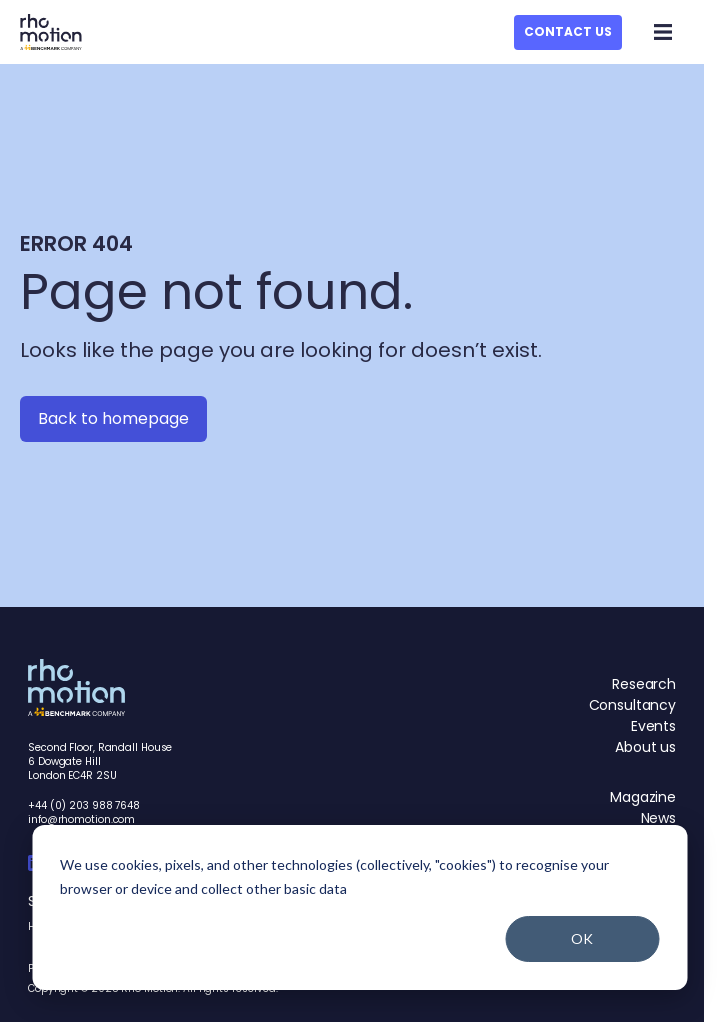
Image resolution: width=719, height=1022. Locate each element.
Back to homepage (113, 418)
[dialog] (359, 907)
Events (653, 726)
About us (645, 747)
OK (582, 938)
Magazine (643, 797)
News (658, 818)
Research (644, 684)
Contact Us (568, 31)
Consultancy (632, 705)
